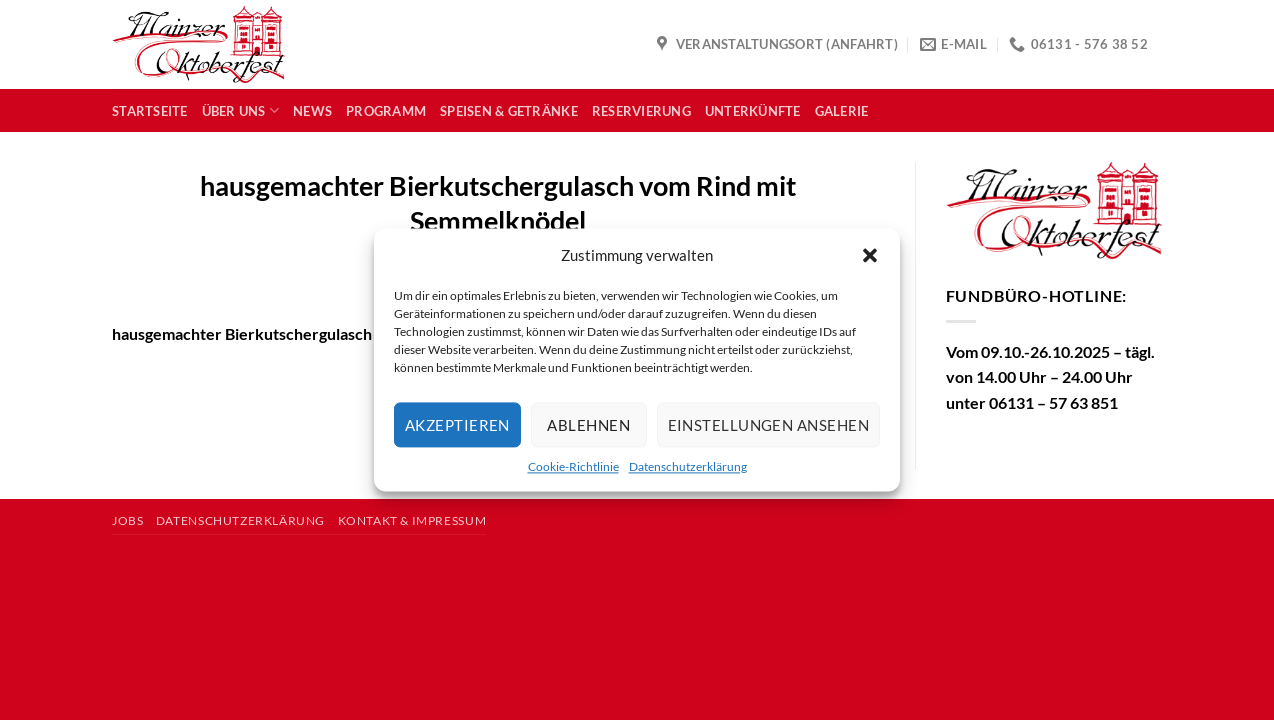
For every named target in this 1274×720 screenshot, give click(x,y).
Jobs (127, 520)
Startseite (150, 111)
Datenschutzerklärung (688, 466)
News (312, 111)
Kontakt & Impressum (412, 520)
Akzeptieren (457, 425)
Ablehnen (588, 425)
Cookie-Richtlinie (573, 466)
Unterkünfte (753, 111)
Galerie (842, 111)
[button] (870, 255)
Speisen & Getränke (509, 111)
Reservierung (641, 111)
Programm (386, 111)
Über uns (241, 110)
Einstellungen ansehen (768, 425)
